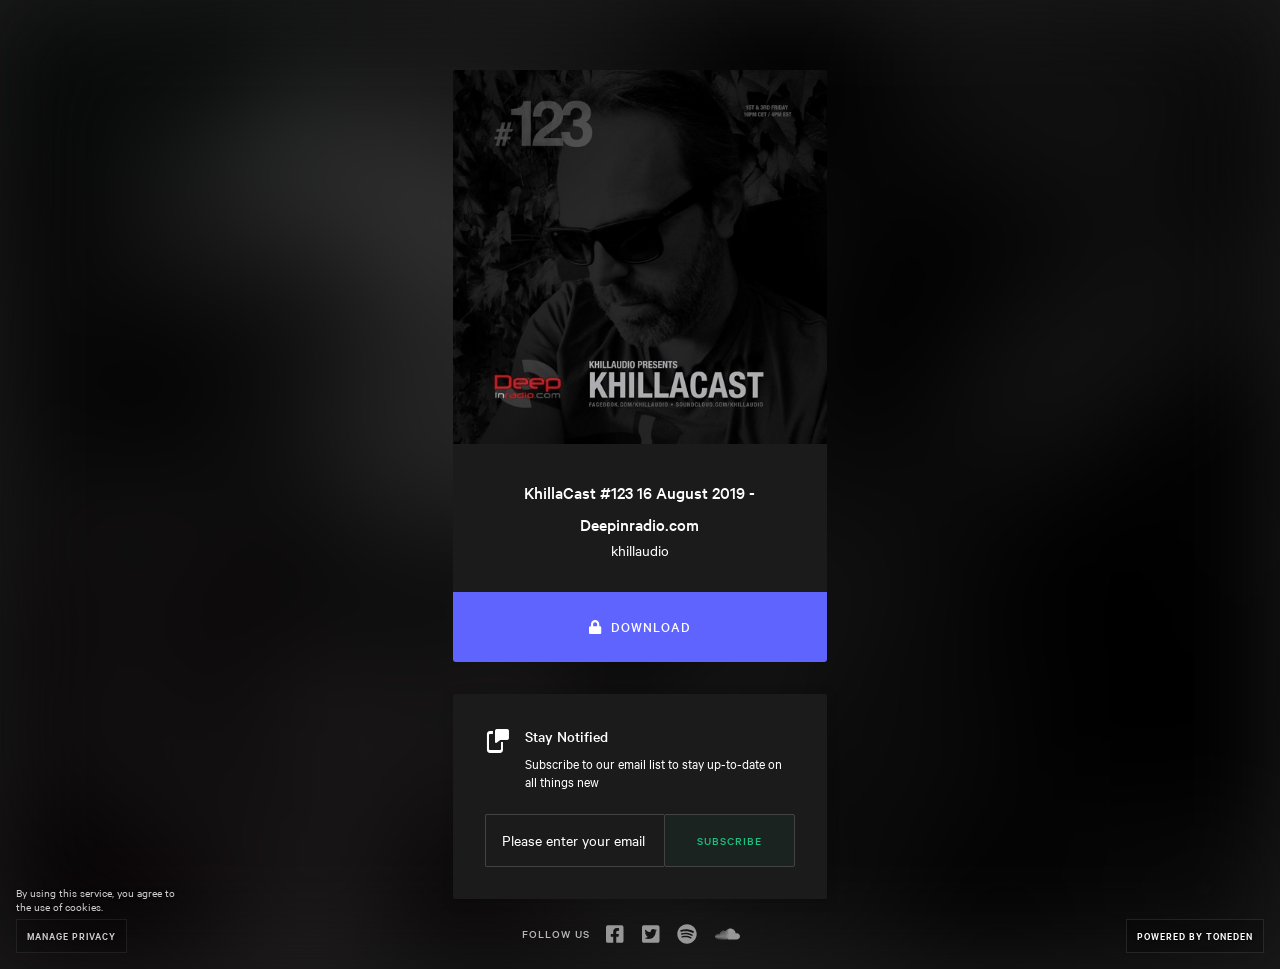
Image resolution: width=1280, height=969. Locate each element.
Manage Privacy (71, 935)
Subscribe (729, 840)
